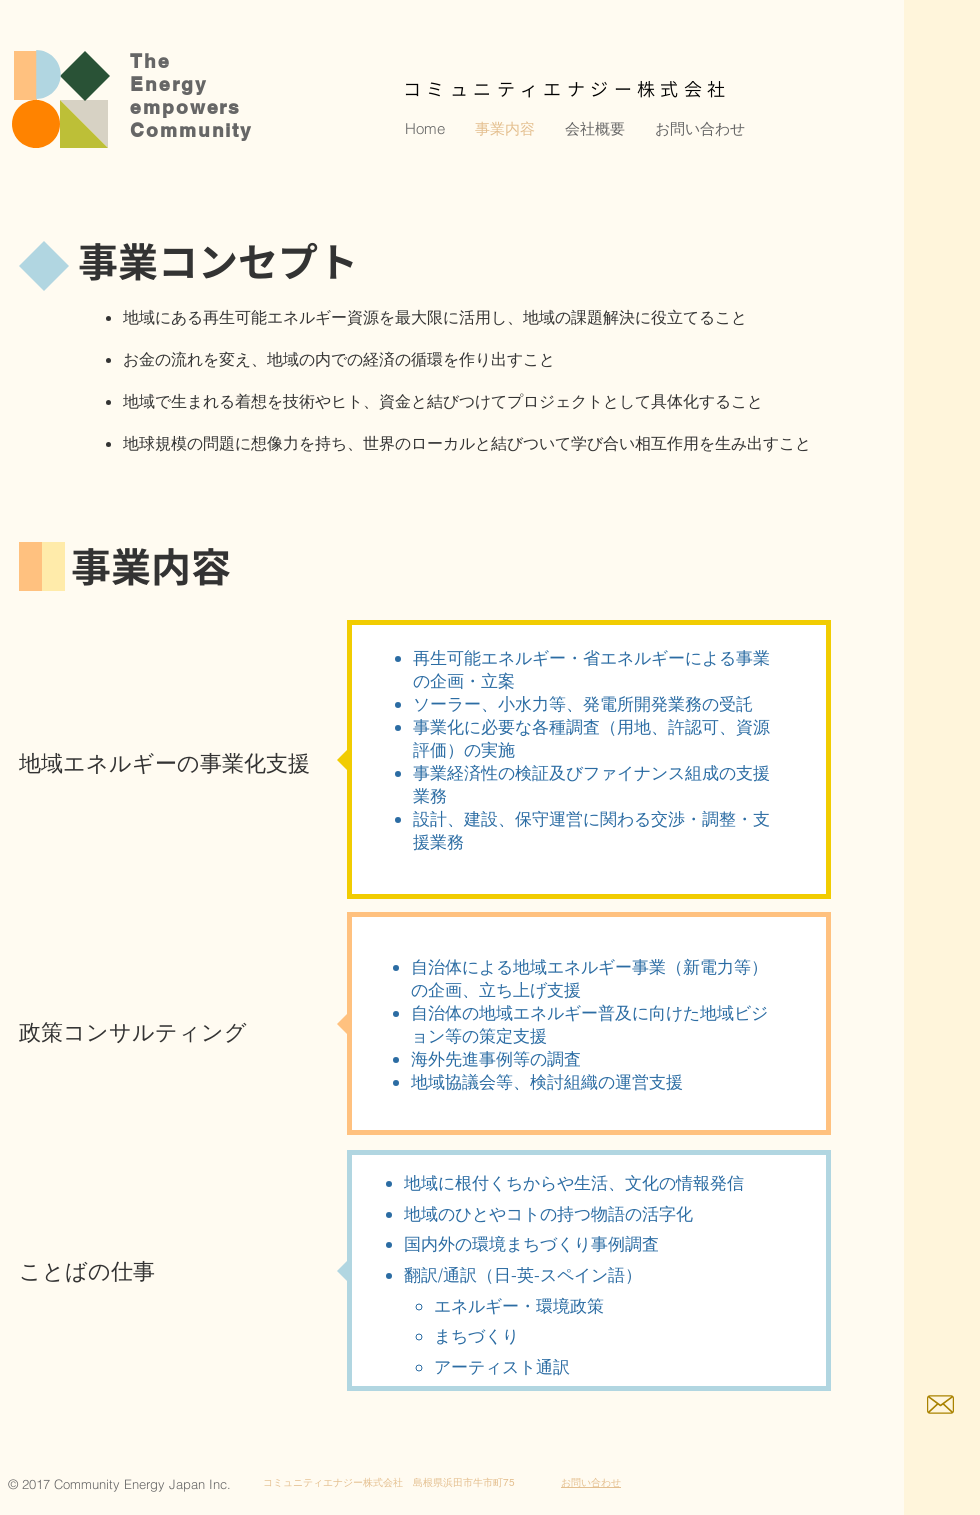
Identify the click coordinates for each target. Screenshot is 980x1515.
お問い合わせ (591, 1482)
